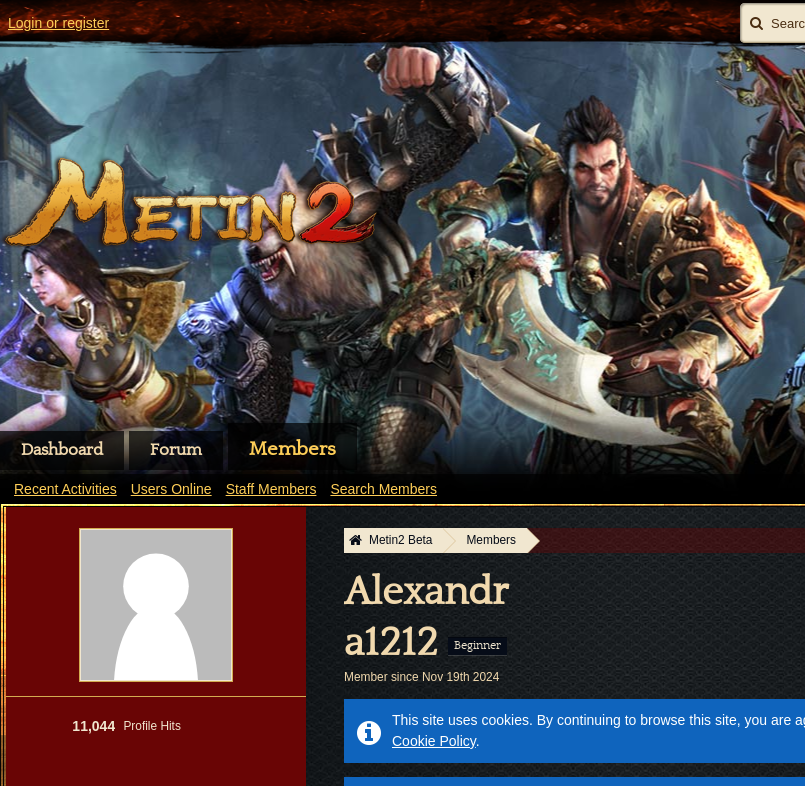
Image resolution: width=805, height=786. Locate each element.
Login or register (58, 23)
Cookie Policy (434, 741)
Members (292, 449)
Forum (176, 450)
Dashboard (62, 450)
